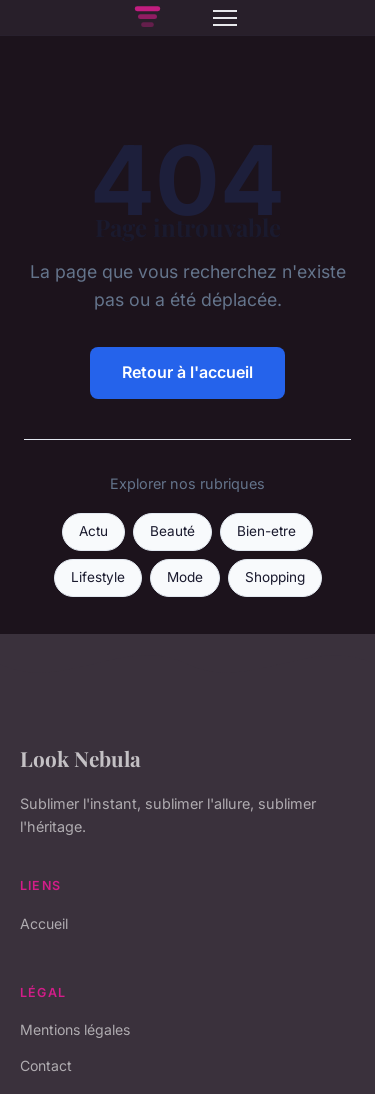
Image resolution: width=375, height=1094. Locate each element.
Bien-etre (266, 531)
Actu (93, 531)
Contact (46, 1065)
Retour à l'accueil (187, 372)
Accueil (44, 923)
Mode (185, 577)
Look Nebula (80, 758)
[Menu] (225, 18)
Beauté (172, 531)
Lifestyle (98, 577)
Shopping (275, 577)
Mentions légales (75, 1029)
